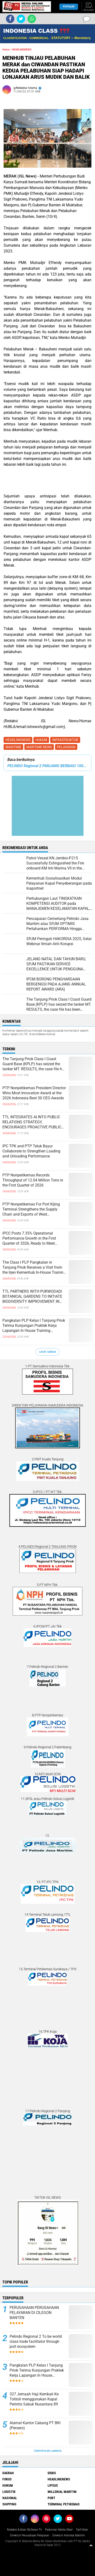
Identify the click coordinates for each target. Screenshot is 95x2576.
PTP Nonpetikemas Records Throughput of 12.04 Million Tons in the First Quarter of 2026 (32, 1180)
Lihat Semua (47, 1351)
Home (6, 49)
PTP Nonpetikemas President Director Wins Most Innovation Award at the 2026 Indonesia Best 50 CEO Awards (34, 1093)
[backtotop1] (91, 2545)
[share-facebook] (10, 19)
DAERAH (8, 2473)
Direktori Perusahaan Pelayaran (29, 2535)
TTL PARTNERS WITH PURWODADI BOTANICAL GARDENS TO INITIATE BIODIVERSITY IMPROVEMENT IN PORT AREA (32, 1296)
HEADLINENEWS (18, 740)
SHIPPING (9, 2504)
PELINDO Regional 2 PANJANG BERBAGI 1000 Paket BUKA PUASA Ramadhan (47, 766)
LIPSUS (53, 2485)
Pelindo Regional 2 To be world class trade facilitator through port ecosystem (36, 2341)
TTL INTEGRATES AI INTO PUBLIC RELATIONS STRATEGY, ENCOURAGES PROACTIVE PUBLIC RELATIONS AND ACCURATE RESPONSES (31, 1122)
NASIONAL (9, 2498)
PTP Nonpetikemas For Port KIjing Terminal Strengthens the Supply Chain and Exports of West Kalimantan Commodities (31, 1209)
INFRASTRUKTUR (65, 740)
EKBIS (52, 2473)
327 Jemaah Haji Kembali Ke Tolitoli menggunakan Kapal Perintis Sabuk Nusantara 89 (34, 2399)
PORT (51, 2498)
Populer (68, 6)
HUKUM (41, 740)
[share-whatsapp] (32, 19)
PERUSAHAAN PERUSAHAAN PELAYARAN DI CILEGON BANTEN (34, 2312)
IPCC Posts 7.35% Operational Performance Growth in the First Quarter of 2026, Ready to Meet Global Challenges (29, 1238)
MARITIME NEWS (39, 747)
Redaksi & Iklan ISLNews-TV (24, 2529)
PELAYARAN (66, 747)
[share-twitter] (21, 19)
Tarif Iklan (82, 2529)
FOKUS (7, 2479)
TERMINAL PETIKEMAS (64, 2504)
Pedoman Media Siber (59, 2529)
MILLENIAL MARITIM (62, 2492)
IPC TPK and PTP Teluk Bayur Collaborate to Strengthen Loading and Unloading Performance (31, 1151)
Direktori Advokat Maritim (68, 2535)
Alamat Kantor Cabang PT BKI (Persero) (35, 2425)
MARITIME (13, 747)
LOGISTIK (9, 2492)
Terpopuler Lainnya (47, 2451)
